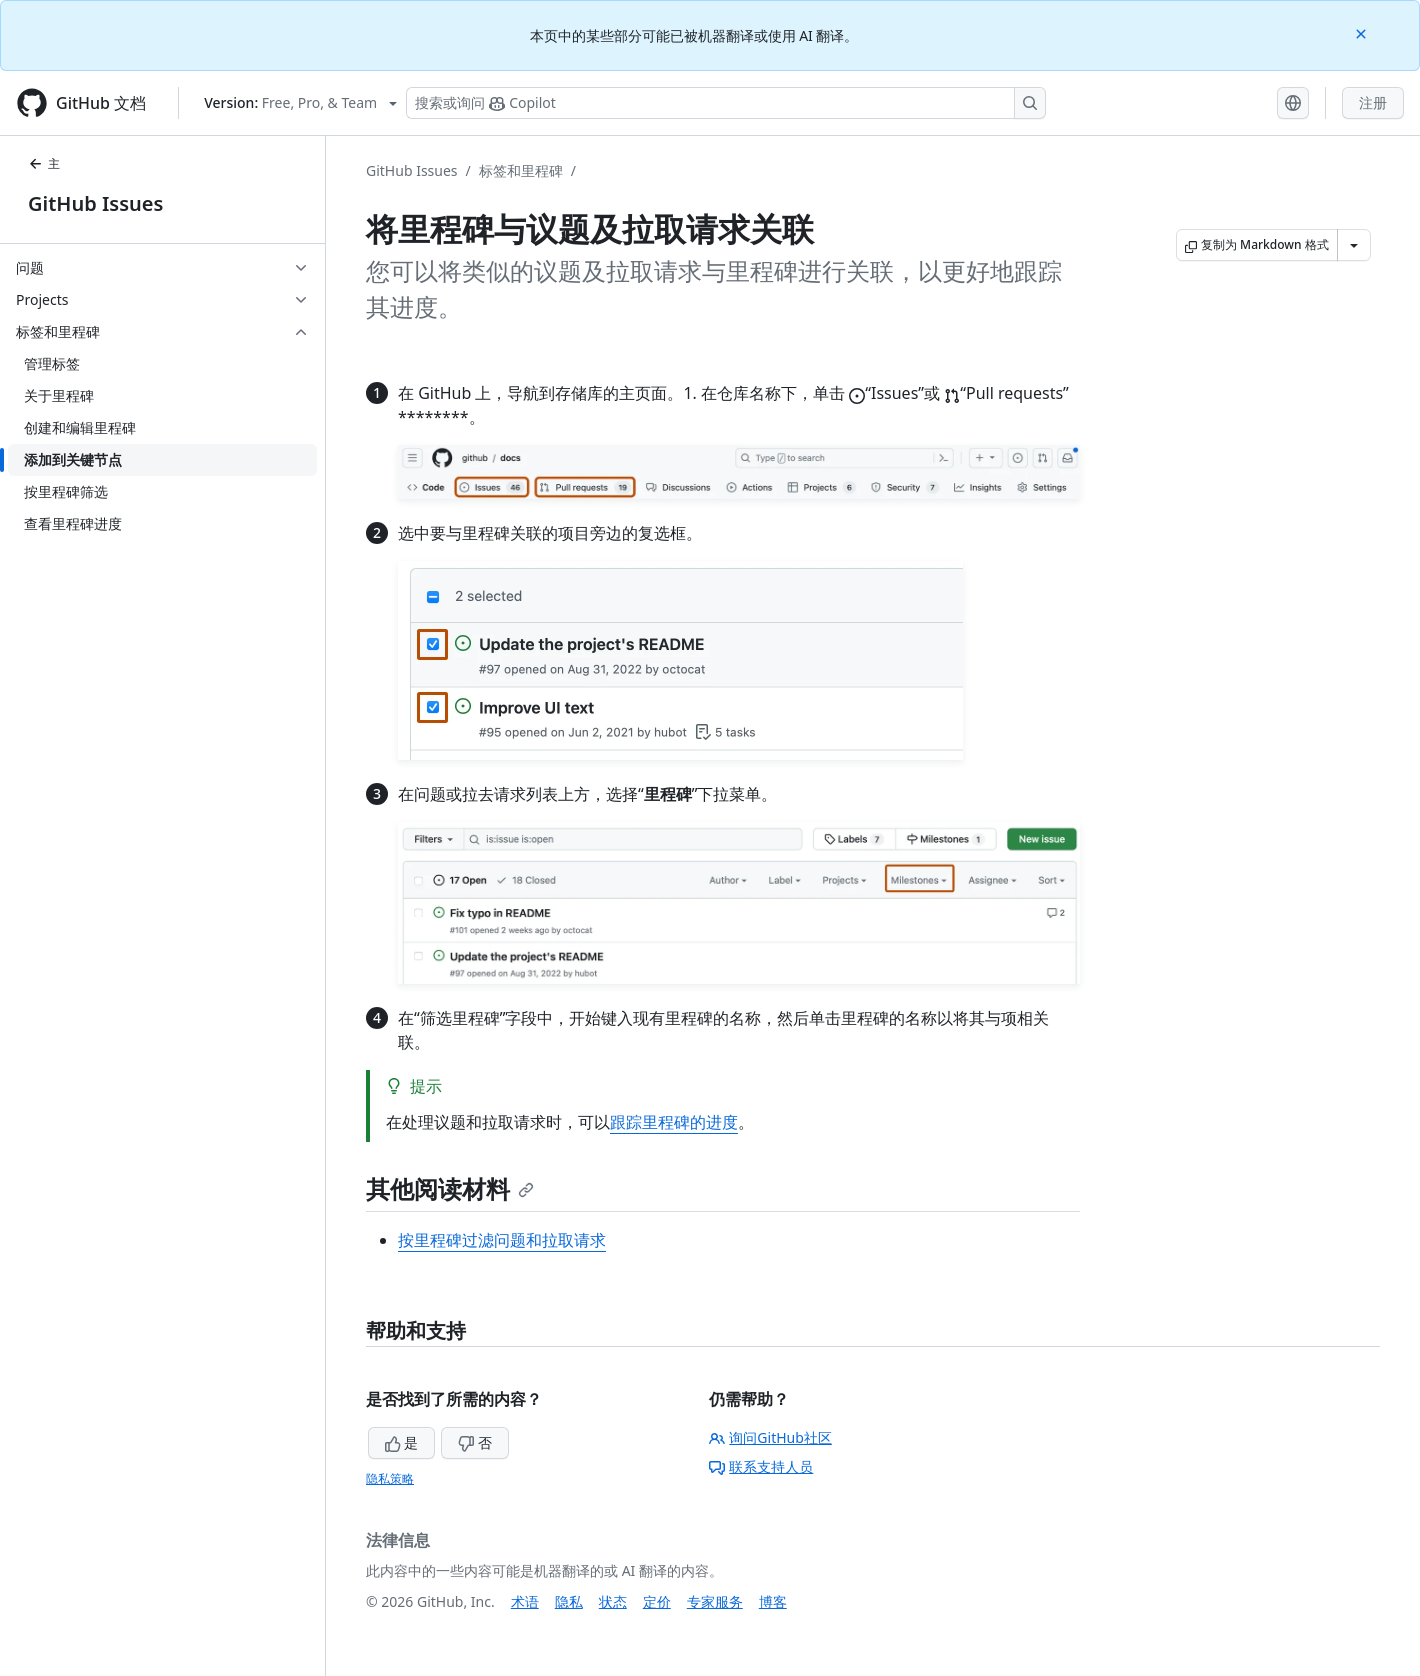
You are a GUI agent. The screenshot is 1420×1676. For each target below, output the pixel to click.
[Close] (1363, 32)
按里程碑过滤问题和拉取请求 (502, 1240)
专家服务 (715, 1601)
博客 (773, 1601)
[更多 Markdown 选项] (1354, 245)
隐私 (569, 1601)
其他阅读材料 (450, 1188)
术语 (525, 1601)
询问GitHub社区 (770, 1437)
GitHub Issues (95, 203)
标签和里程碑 (521, 170)
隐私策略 (390, 1478)
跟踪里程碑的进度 (674, 1122)
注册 (1373, 102)
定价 (657, 1601)
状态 (613, 1601)
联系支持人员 (761, 1466)
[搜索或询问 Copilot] (726, 103)
